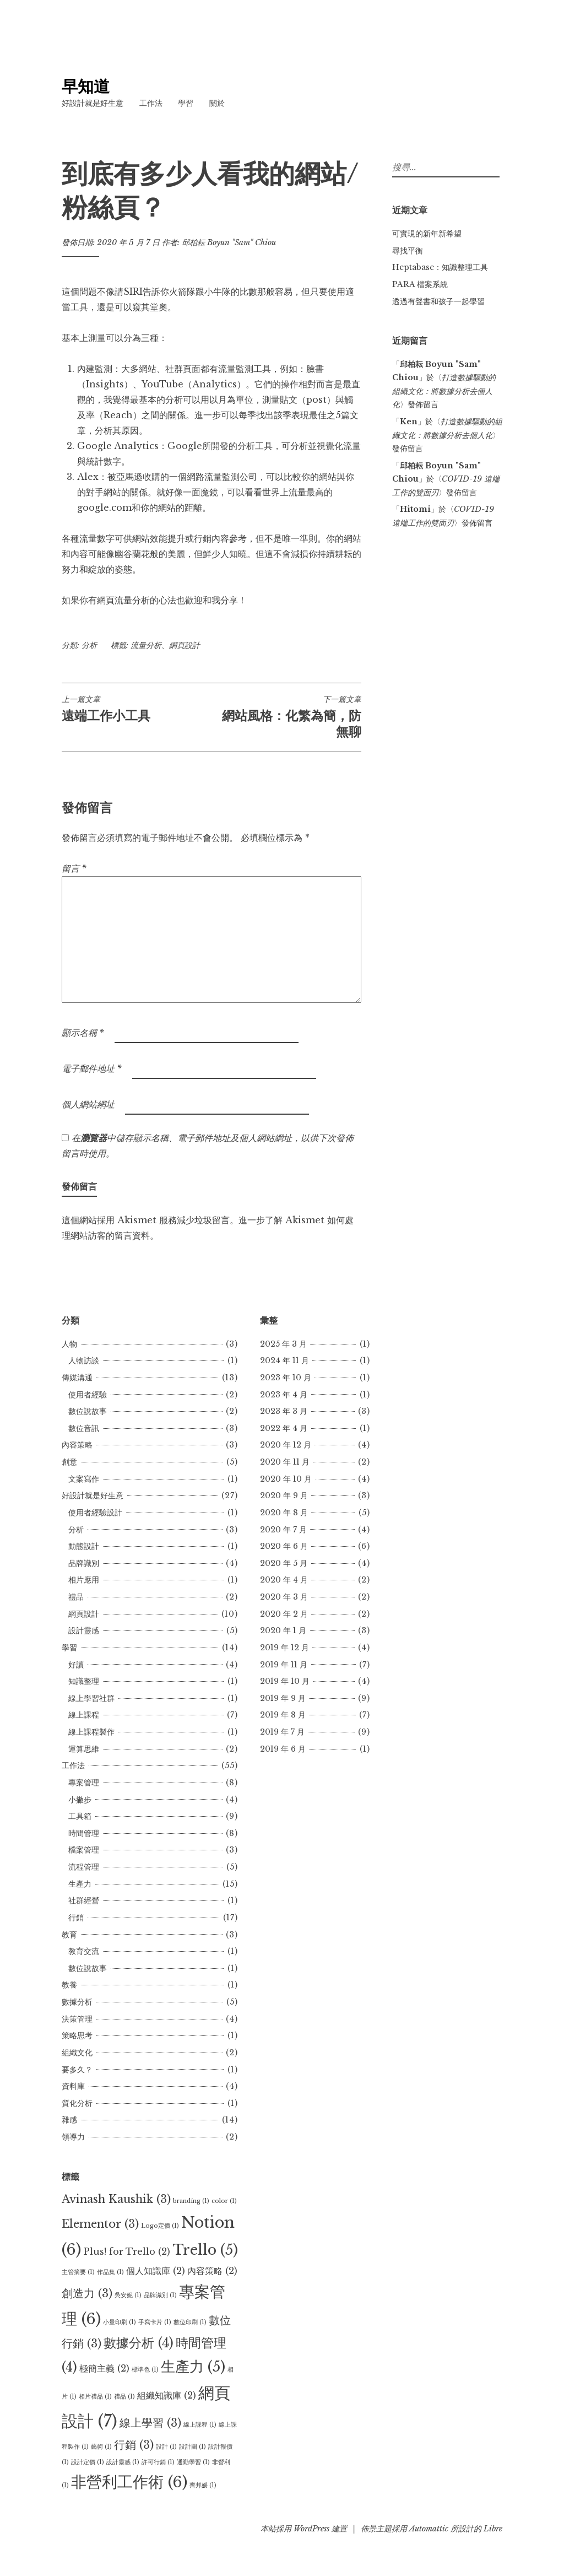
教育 (69, 1935)
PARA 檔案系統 (420, 284)
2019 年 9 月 (283, 1698)
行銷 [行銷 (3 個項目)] (134, 2444)
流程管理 (83, 1867)
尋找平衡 (407, 251)
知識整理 (83, 1681)
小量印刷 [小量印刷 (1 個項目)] (119, 2322)
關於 (217, 103)
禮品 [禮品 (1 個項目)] (124, 2396)
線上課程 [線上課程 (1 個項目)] (199, 2424)
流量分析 (146, 645)
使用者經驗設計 (95, 1512)
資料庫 (73, 2086)
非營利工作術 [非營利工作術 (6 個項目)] (129, 2481)
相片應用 (83, 1580)
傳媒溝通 (77, 1377)
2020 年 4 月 (284, 1580)
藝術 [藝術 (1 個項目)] (101, 2446)
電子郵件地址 (92, 1068)
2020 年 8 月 (284, 1512)
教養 (69, 1985)
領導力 (73, 2137)
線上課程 (83, 1715)
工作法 (150, 103)
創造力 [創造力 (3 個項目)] (87, 2293)
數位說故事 (87, 1411)
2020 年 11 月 (285, 1462)
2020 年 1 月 (283, 1630)
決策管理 (77, 2019)
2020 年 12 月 (285, 1445)
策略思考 (77, 2035)
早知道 (86, 86)
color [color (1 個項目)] (224, 2201)
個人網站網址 (88, 1104)
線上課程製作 (91, 1732)
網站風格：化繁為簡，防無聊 (286, 716)
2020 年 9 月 (284, 1495)
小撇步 (79, 1800)
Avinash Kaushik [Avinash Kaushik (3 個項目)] (116, 2199)
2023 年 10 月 (285, 1377)
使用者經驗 (87, 1395)
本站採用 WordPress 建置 (304, 2529)
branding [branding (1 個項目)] (191, 2201)
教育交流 (83, 1951)
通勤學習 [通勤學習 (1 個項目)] (193, 2462)
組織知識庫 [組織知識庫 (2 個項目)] (166, 2395)
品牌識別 (83, 1563)
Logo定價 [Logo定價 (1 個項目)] (160, 2225)
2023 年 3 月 (283, 1411)
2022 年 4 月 (283, 1428)
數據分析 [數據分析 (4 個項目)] (138, 2343)
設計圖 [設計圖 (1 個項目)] (192, 2446)
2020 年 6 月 (284, 1546)
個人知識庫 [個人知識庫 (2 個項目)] (155, 2270)
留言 (74, 868)
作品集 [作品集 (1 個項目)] (110, 2272)
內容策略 (77, 1445)
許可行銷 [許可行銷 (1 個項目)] (158, 2462)
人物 (69, 1344)
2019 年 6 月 (283, 1749)
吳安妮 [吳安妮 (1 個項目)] (128, 2295)
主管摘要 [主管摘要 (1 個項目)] (78, 2272)
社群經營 (83, 1900)
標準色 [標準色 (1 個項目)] (145, 2369)
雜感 (69, 2120)
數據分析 (77, 2002)
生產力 (79, 1884)
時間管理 (83, 1833)
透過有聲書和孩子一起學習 (438, 301)
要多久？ (77, 2070)
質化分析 (77, 2103)
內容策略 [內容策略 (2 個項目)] (212, 2270)
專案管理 (83, 1782)
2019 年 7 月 (282, 1732)
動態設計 (83, 1546)
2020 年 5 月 (283, 1563)
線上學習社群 (91, 1698)
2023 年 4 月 (283, 1395)
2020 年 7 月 (283, 1530)
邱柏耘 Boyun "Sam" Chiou (229, 242)
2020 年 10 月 (286, 1479)
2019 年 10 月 (285, 1681)
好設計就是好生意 (92, 103)
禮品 (76, 1597)
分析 (89, 645)
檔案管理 (83, 1850)
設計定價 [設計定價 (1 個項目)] (87, 2462)
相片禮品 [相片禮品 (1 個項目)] (95, 2396)
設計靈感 (83, 1630)
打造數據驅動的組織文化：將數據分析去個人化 (444, 390)
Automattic (428, 2529)
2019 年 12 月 (284, 1647)
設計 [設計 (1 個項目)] (166, 2446)
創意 (69, 1462)
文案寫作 (83, 1479)
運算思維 (83, 1749)
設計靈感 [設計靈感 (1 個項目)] (122, 2462)
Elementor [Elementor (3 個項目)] (100, 2224)
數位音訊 (83, 1428)
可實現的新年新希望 (427, 234)
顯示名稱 (83, 1032)
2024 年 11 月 (284, 1360)
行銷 (76, 1917)
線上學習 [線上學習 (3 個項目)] (150, 2422)
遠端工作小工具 (137, 708)
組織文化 (77, 2052)
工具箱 (79, 1816)
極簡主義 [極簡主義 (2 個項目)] (104, 2368)
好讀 (76, 1665)
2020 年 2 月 (284, 1614)
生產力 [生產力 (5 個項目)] (193, 2366)
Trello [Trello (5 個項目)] (205, 2250)
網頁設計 (184, 645)
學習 (185, 103)
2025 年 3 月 (283, 1344)
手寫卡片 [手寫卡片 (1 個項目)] (154, 2322)
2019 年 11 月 (283, 1665)
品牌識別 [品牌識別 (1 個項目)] (160, 2295)
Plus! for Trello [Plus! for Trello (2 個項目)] (126, 2251)
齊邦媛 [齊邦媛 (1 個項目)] (202, 2485)
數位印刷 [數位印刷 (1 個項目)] (190, 2322)
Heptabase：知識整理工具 (440, 267)
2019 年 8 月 (283, 1715)
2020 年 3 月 (284, 1597)
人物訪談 (83, 1360)
